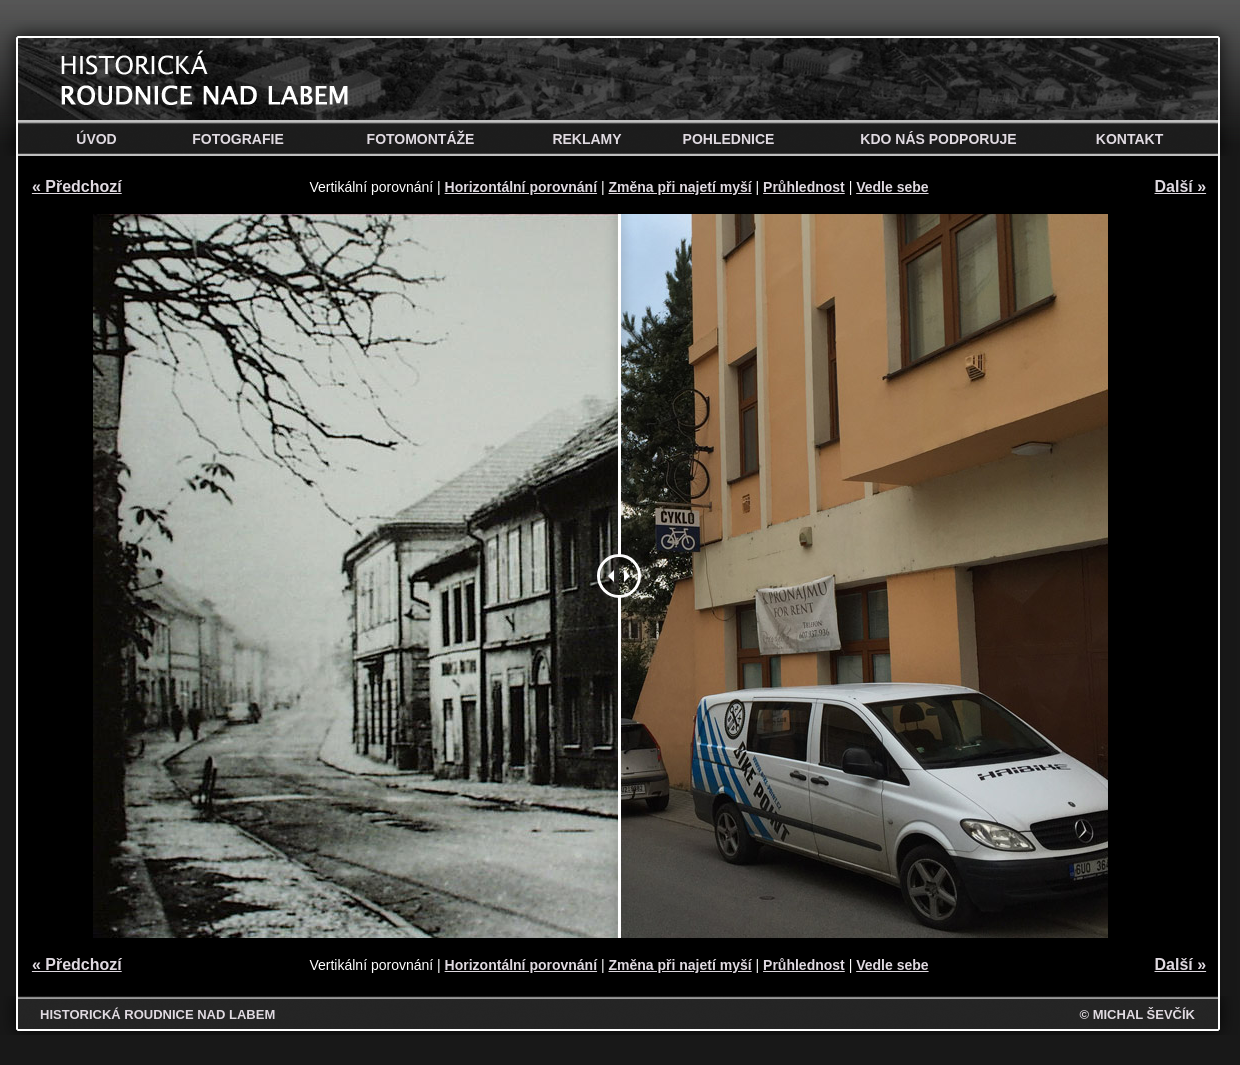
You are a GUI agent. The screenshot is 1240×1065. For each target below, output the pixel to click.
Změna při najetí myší (679, 187)
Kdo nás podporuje (938, 139)
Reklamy (586, 139)
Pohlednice (729, 139)
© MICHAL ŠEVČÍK (1137, 1014)
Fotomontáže (421, 139)
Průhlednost (804, 187)
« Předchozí (77, 186)
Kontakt (1129, 139)
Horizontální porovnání (521, 187)
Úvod (96, 139)
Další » (1181, 186)
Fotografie (238, 139)
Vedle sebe (892, 187)
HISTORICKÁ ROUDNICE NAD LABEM (157, 1014)
